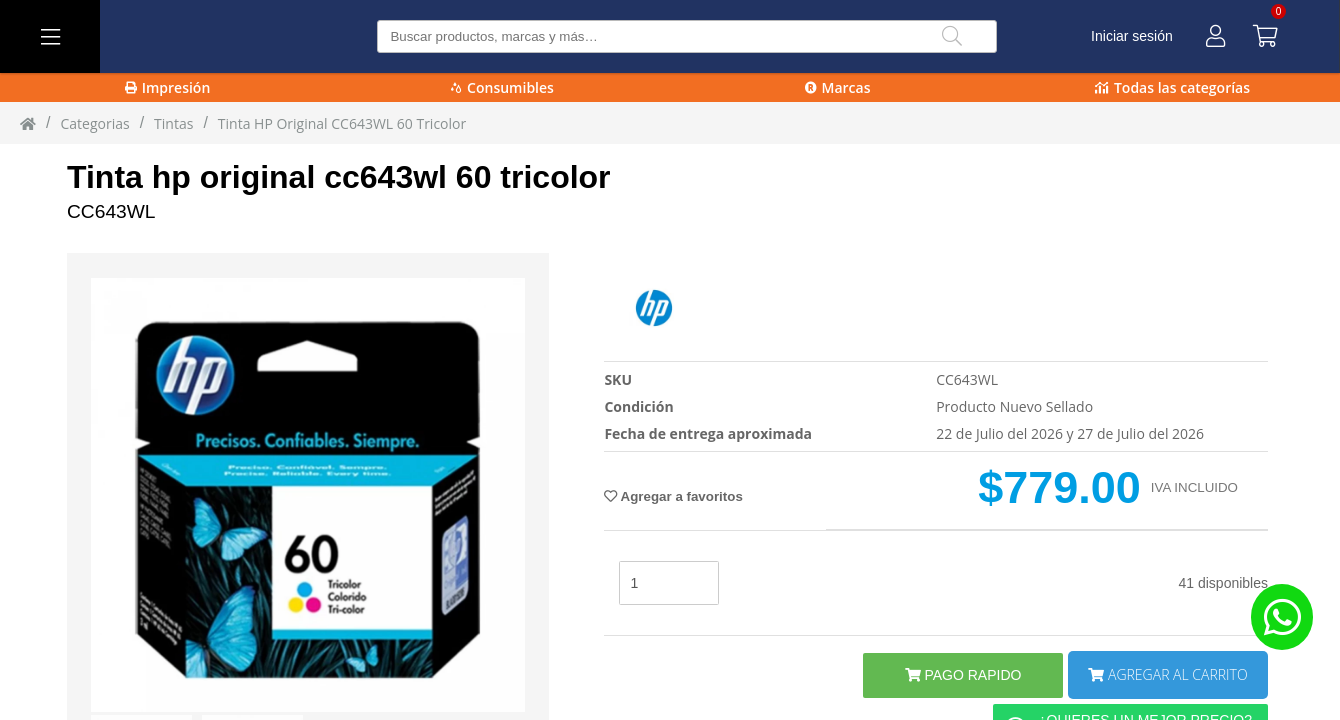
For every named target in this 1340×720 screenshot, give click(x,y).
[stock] (669, 583)
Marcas (838, 87)
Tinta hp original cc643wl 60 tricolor (339, 177)
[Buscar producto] (686, 36)
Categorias (94, 123)
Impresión (168, 87)
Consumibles (502, 87)
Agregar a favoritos (673, 496)
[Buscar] (952, 36)
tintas (173, 123)
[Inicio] (28, 123)
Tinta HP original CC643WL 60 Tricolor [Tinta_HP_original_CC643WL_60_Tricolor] (342, 123)
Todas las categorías (1172, 87)
